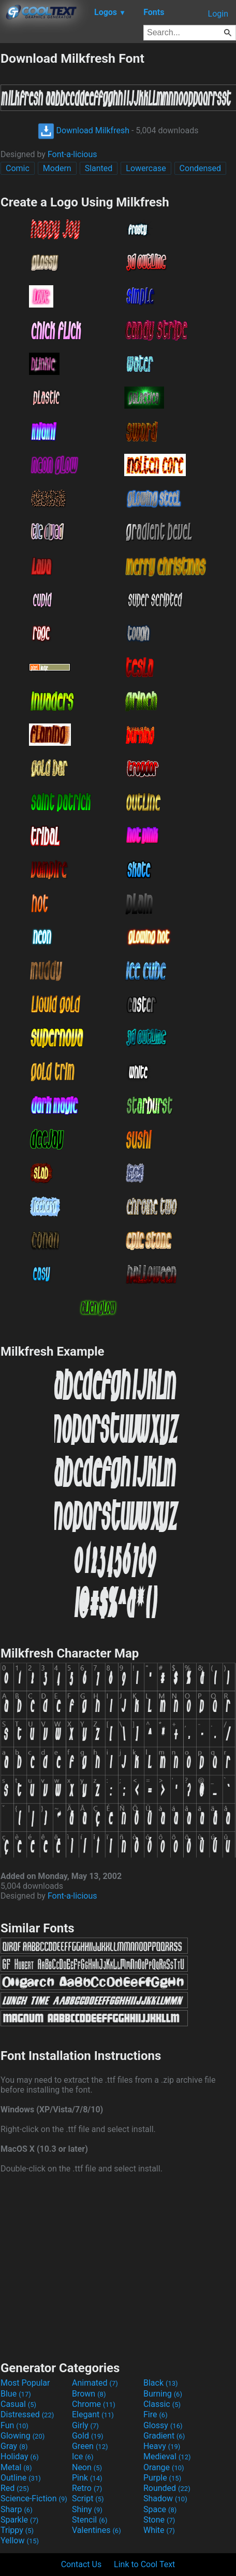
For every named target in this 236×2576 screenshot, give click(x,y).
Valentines (96, 2530)
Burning (162, 2394)
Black (160, 2383)
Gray (14, 2446)
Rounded (166, 2488)
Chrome (93, 2404)
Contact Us (81, 2564)
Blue (16, 2394)
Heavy (161, 2446)
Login (218, 14)
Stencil (89, 2520)
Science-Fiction (34, 2498)
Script (88, 2498)
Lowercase (146, 168)
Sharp (17, 2509)
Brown (89, 2394)
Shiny (87, 2509)
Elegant (93, 2414)
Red (15, 2488)
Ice (82, 2456)
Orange (163, 2467)
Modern (57, 168)
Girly (85, 2425)
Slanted (99, 168)
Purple (162, 2478)
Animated (95, 2383)
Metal (16, 2467)
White (159, 2530)
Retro (87, 2488)
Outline (21, 2478)
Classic (162, 2404)
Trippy (17, 2530)
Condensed (200, 168)
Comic (18, 168)
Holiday (20, 2456)
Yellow (20, 2540)
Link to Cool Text (144, 2564)
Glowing (23, 2436)
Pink (87, 2478)
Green (90, 2446)
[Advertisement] (118, 2265)
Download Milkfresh (83, 130)
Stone (159, 2520)
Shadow (165, 2498)
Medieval (167, 2456)
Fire (155, 2414)
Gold (88, 2436)
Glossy (163, 2425)
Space (159, 2509)
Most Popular (25, 2383)
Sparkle (19, 2520)
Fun (14, 2425)
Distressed (27, 2414)
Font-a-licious (72, 154)
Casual (18, 2404)
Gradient (164, 2436)
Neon (87, 2467)
